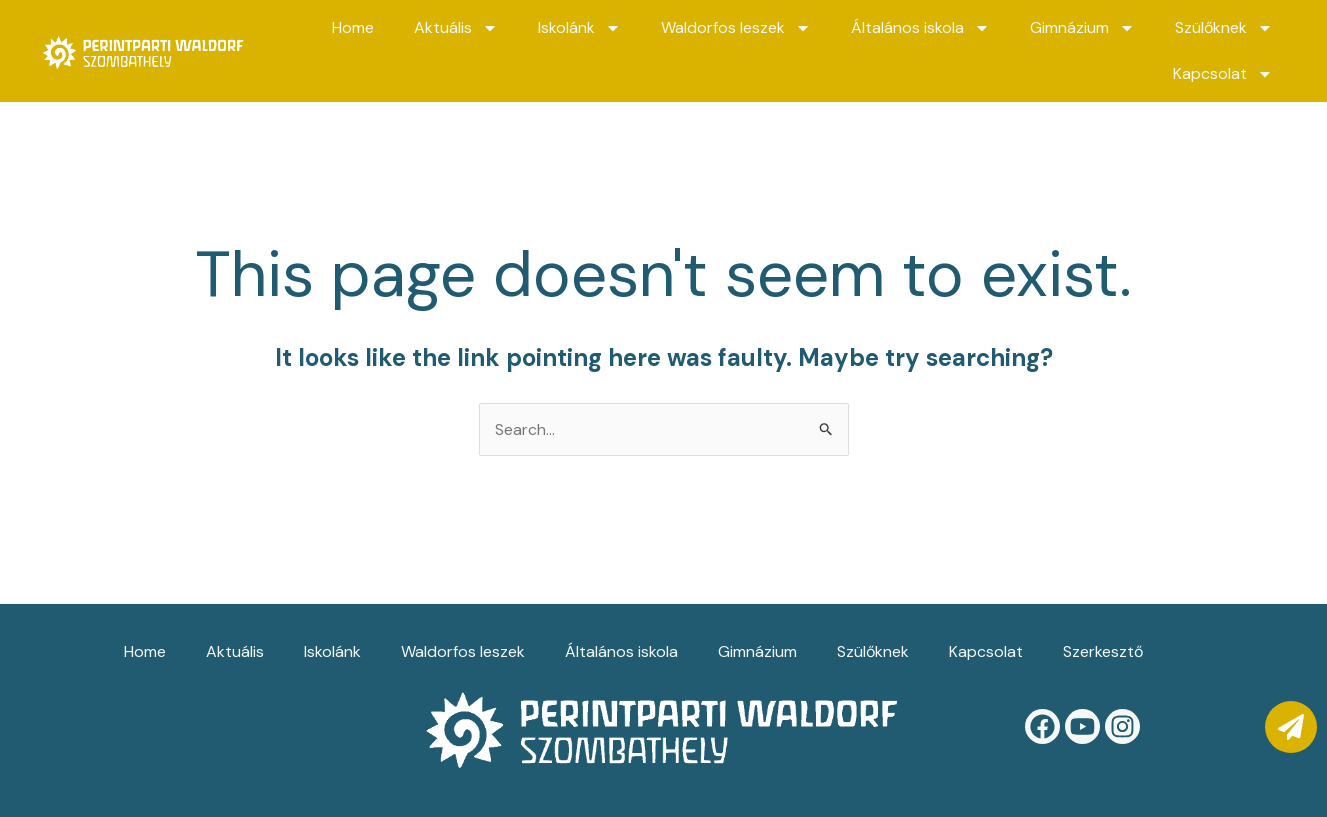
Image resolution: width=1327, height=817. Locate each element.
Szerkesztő (1103, 651)
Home (353, 27)
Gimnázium (1082, 28)
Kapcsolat (1223, 74)
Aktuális (456, 28)
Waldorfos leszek (736, 28)
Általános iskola (920, 28)
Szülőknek (1224, 28)
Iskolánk (579, 28)
